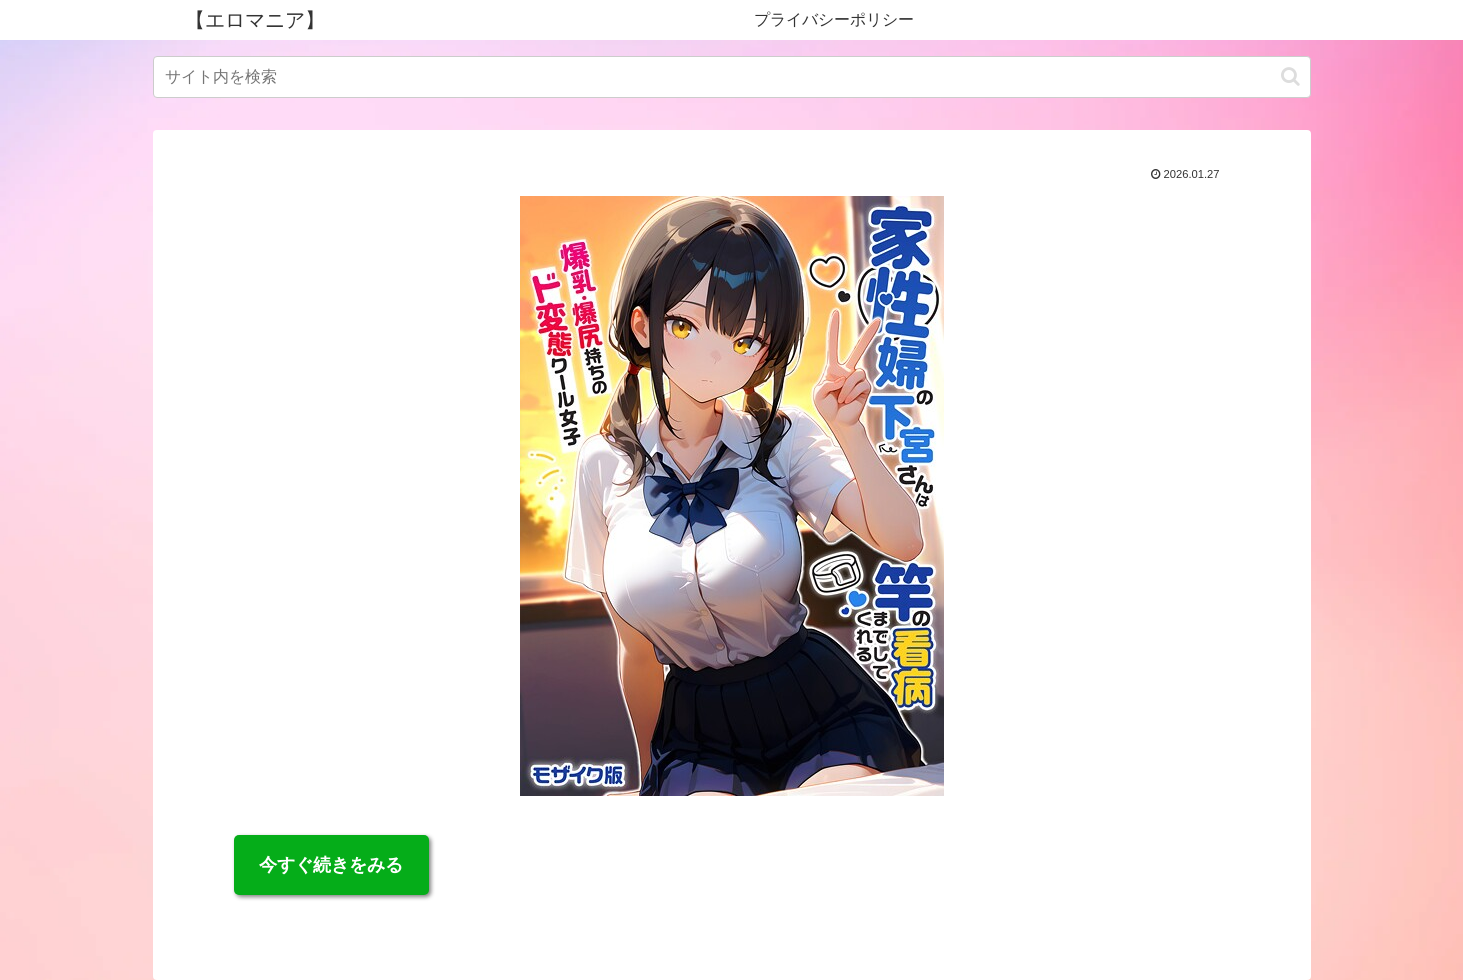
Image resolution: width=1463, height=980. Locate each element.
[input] (732, 77)
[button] (1290, 76)
